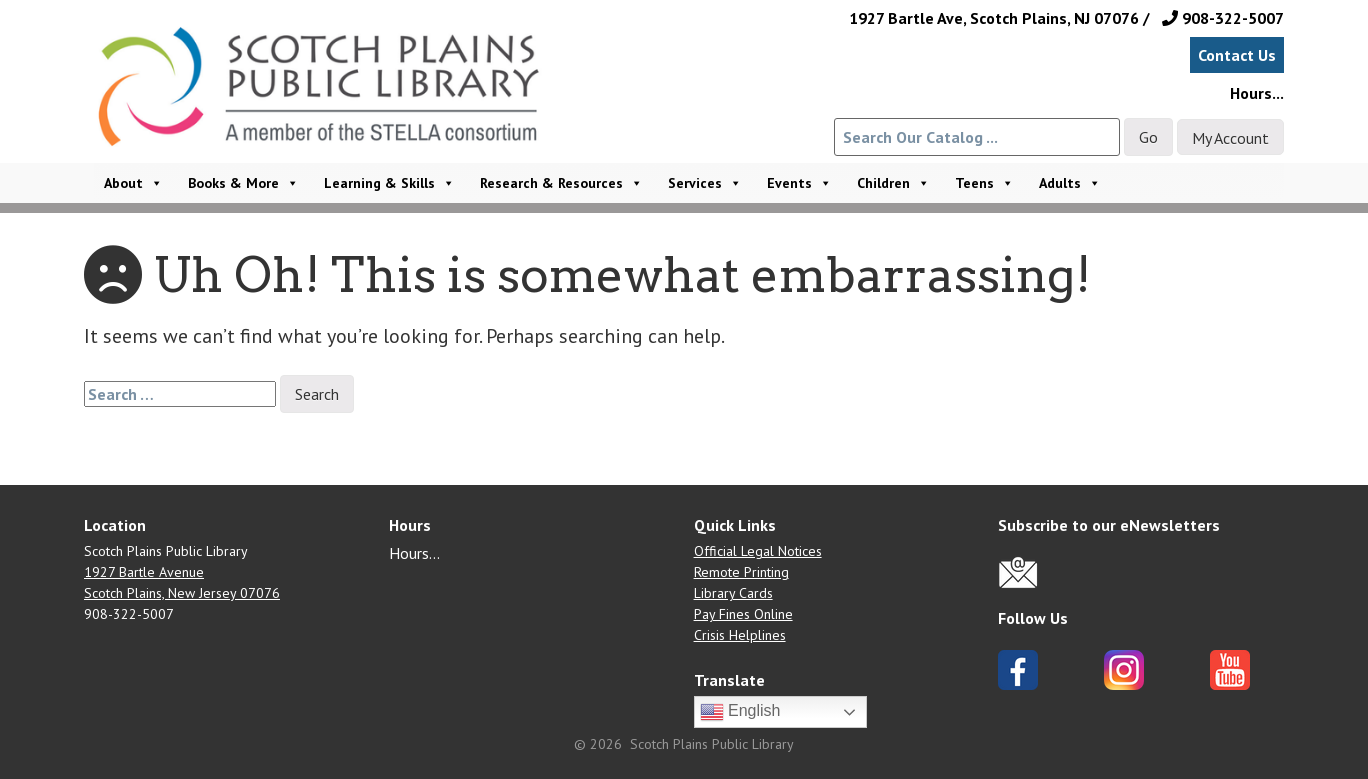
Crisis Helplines (740, 635)
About (133, 183)
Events (799, 183)
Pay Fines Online (743, 614)
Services (705, 183)
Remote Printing (741, 572)
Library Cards (733, 593)
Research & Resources (561, 183)
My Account (1230, 138)
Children (893, 183)
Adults (1070, 183)
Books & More (243, 183)
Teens (984, 183)
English (740, 712)
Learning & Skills (389, 183)
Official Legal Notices (758, 551)
